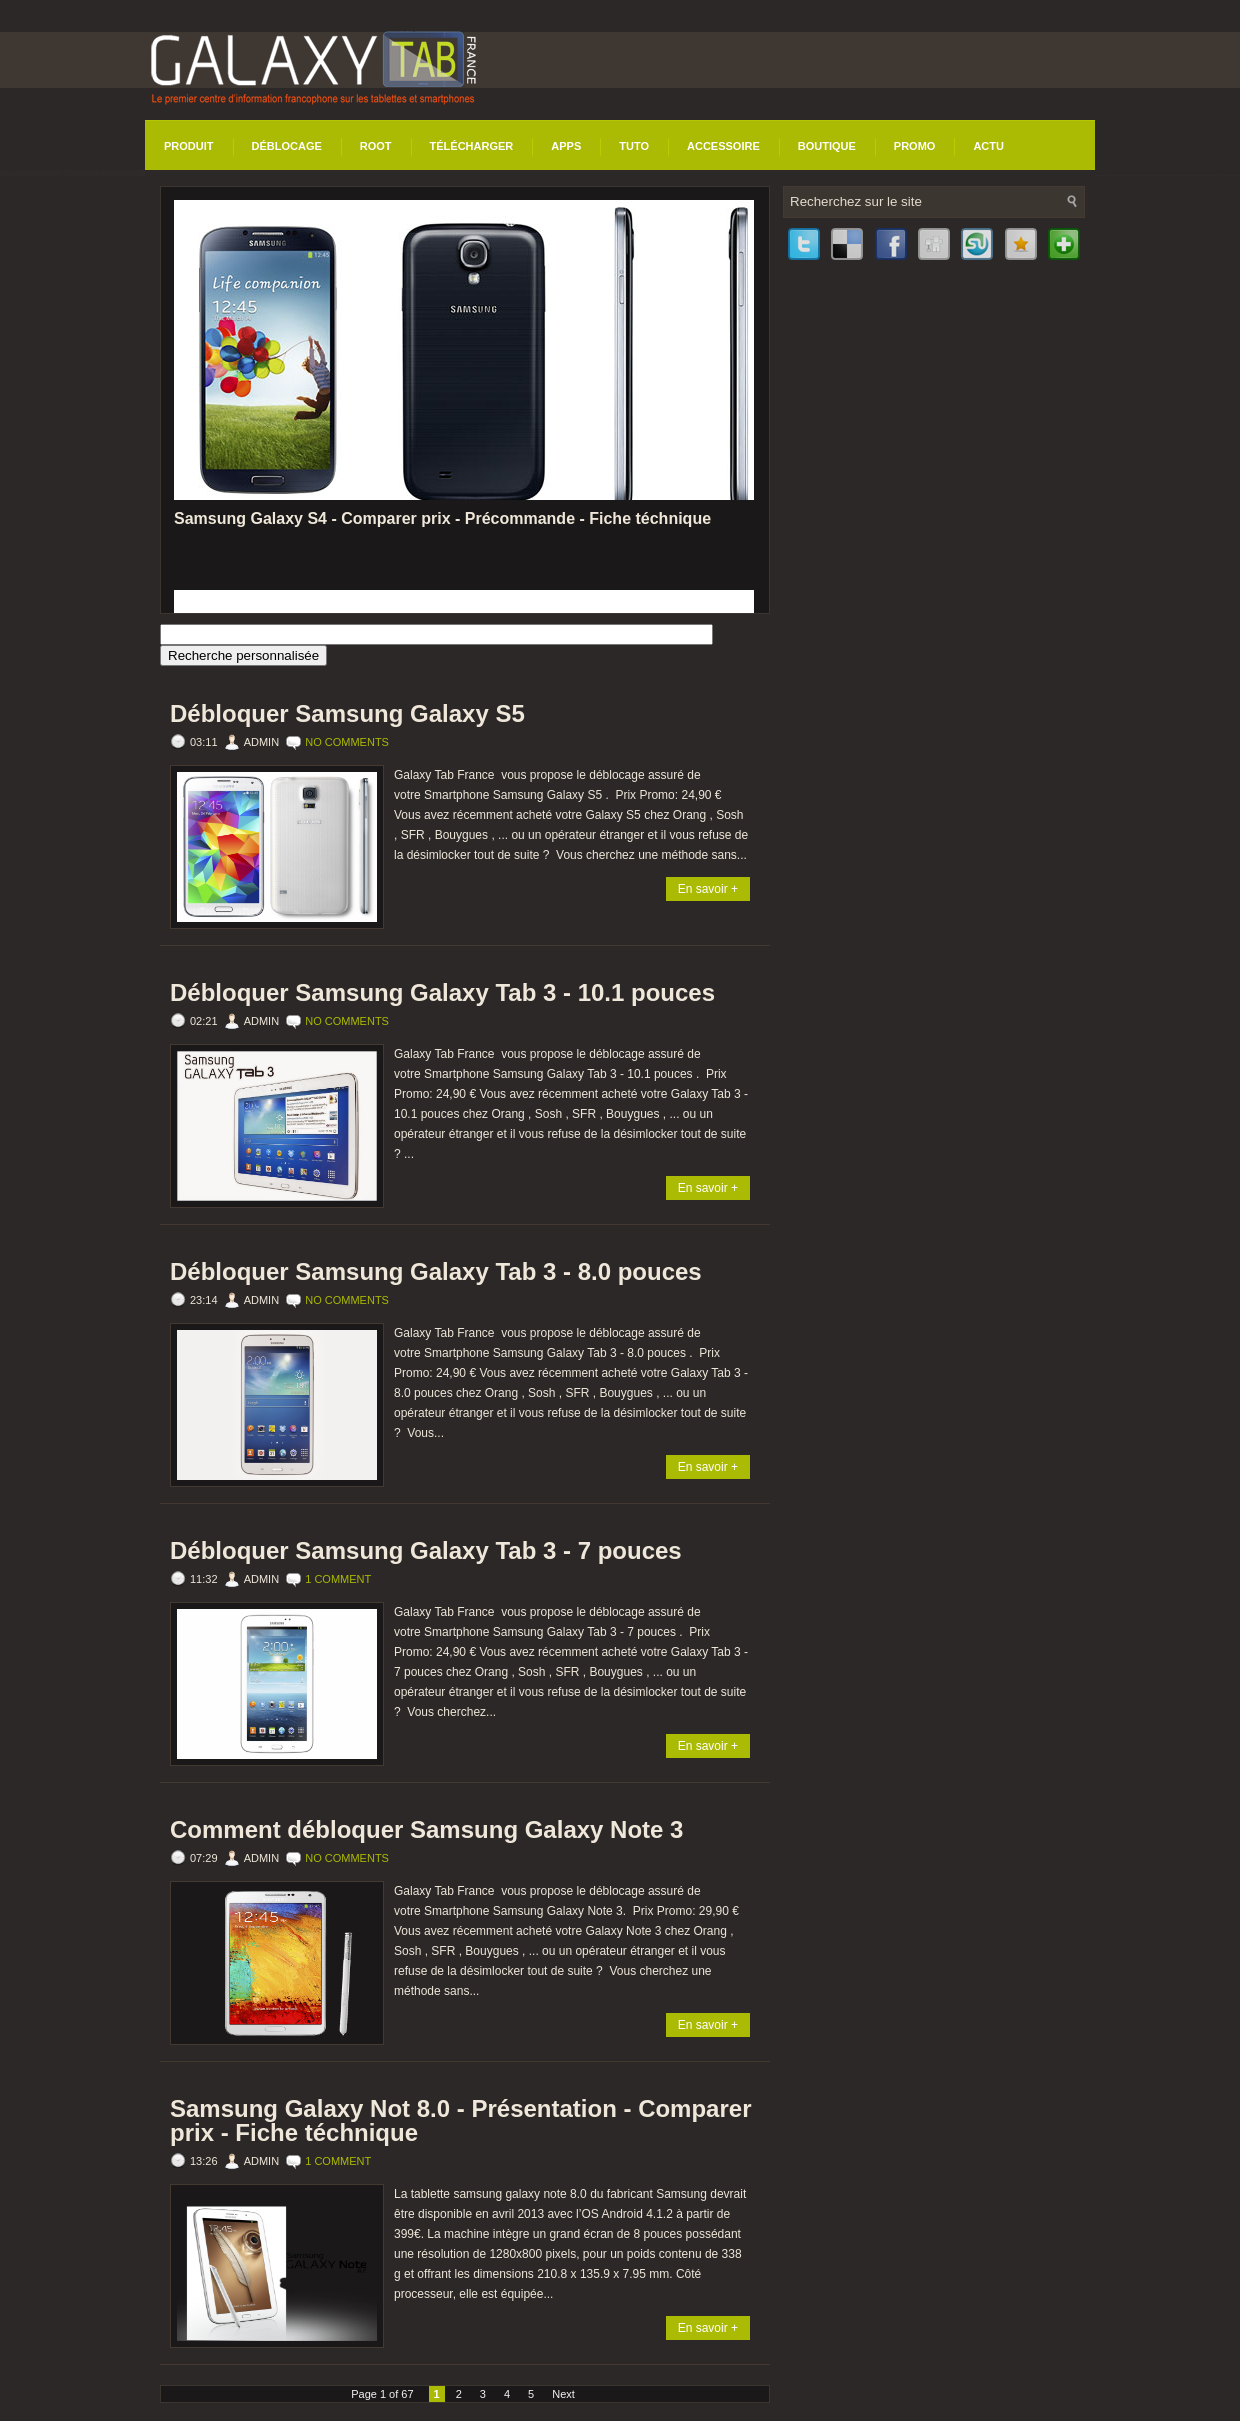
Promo (915, 146)
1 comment (338, 1579)
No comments (347, 742)
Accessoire (723, 146)
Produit (189, 146)
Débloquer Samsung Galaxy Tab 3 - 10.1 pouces (442, 993)
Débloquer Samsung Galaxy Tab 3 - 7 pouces (426, 1551)
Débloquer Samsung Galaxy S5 (347, 714)
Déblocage (287, 146)
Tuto (634, 146)
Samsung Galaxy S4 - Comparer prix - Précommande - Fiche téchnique (442, 518)
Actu (988, 146)
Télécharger (472, 146)
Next (563, 2394)
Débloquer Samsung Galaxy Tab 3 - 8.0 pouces (436, 1272)
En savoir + (708, 889)
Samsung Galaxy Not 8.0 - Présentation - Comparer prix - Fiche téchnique (461, 2121)
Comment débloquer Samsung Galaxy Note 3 (426, 1830)
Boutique (827, 146)
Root (376, 146)
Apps (566, 146)
